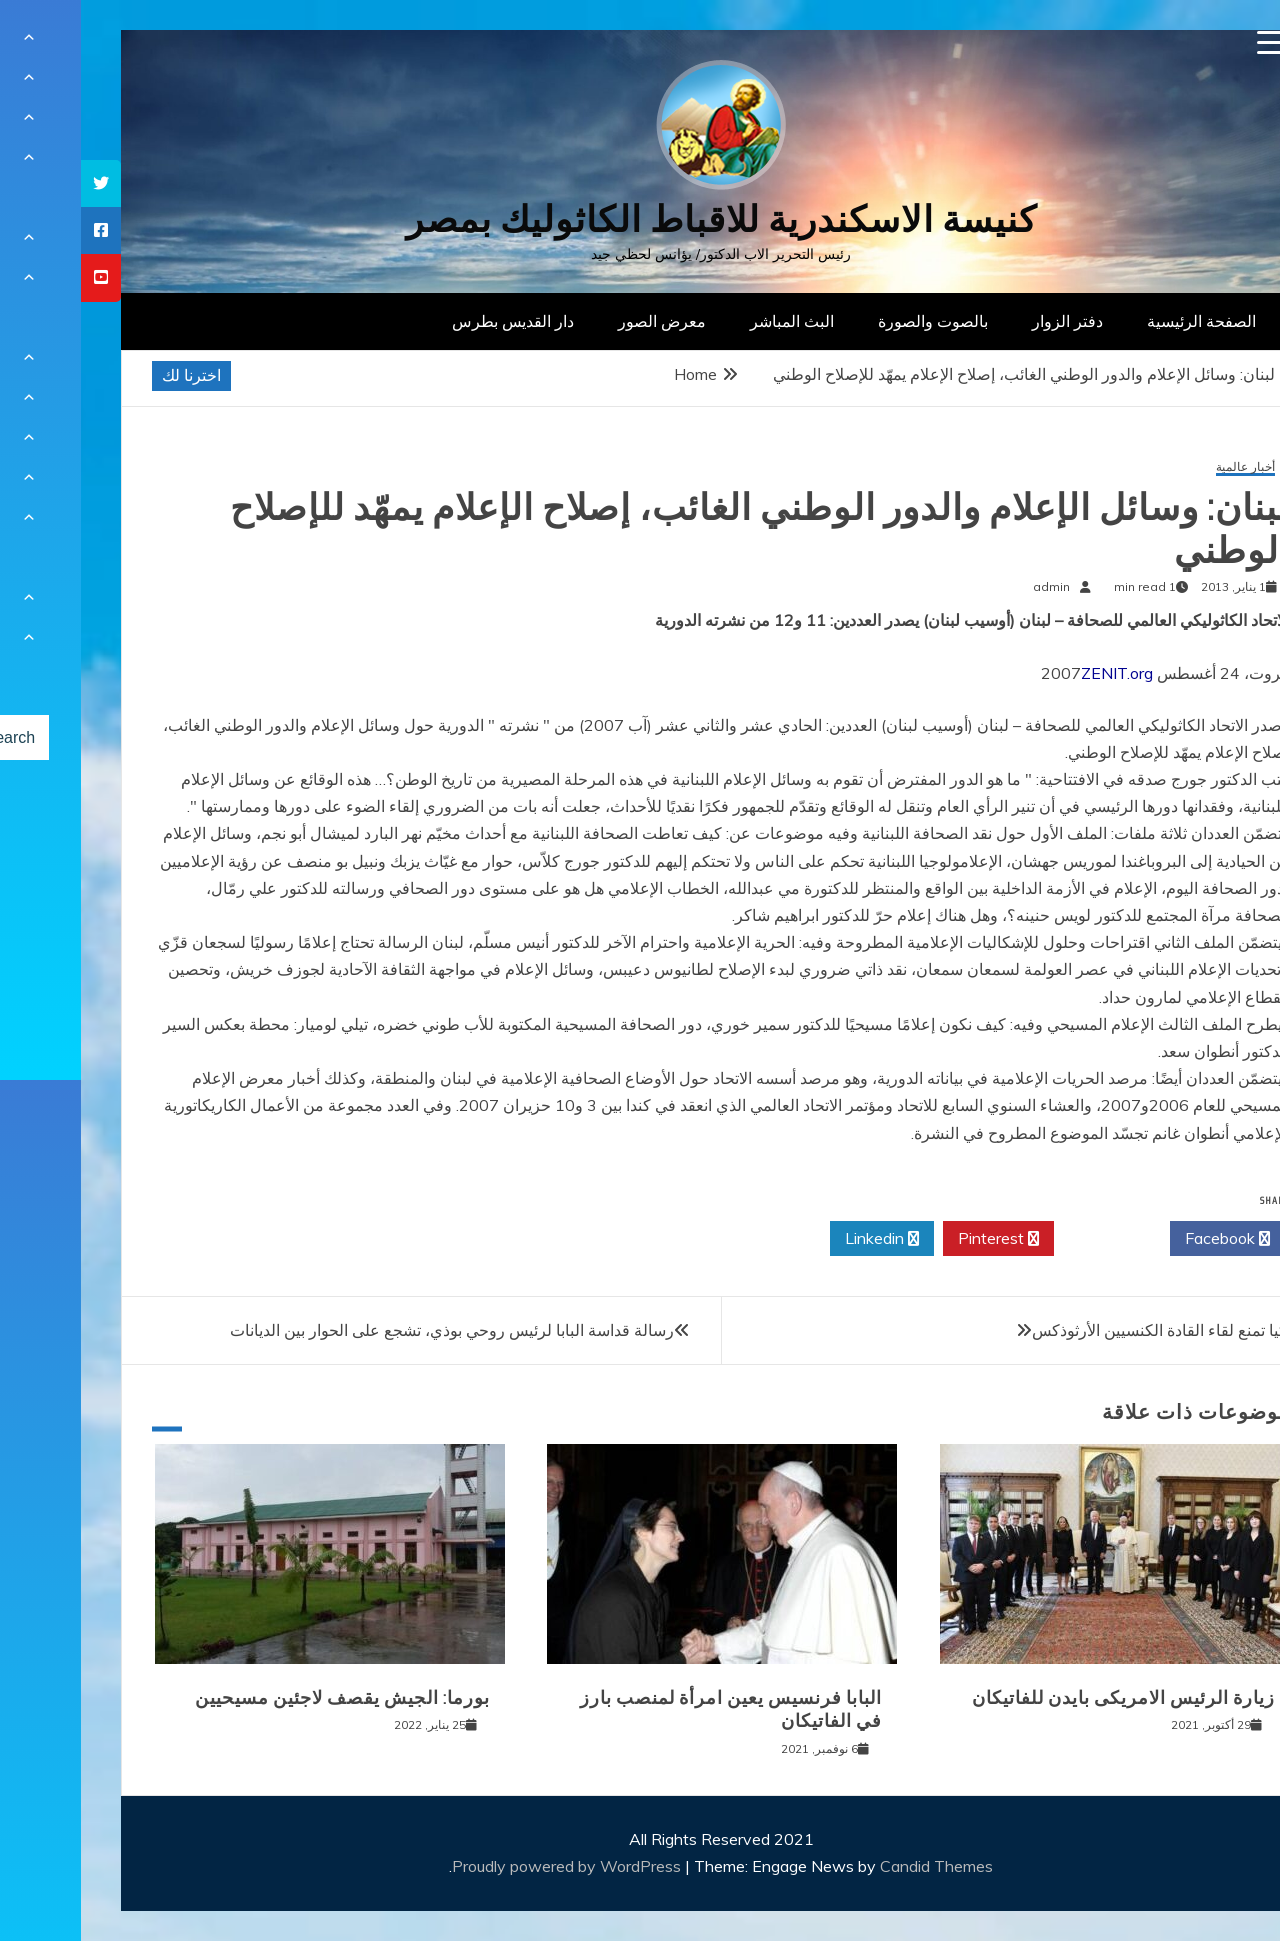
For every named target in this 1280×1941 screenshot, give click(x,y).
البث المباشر (711, 321)
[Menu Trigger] (1188, 42)
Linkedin (801, 1239)
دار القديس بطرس (432, 321)
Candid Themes (855, 1866)
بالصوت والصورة (852, 321)
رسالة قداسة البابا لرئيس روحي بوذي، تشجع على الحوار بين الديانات (371, 1330)
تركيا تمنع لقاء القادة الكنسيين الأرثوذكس (1085, 1330)
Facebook (1146, 1239)
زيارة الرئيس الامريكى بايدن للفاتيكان (1042, 1698)
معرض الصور (581, 321)
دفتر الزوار (986, 321)
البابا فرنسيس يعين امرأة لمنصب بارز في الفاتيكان (650, 1709)
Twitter (1031, 1239)
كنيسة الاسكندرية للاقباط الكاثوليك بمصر (640, 219)
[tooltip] (20, 183)
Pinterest (917, 1239)
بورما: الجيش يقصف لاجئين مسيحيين (261, 1698)
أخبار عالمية (1164, 467)
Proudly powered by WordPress (487, 1866)
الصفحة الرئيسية (1120, 321)
